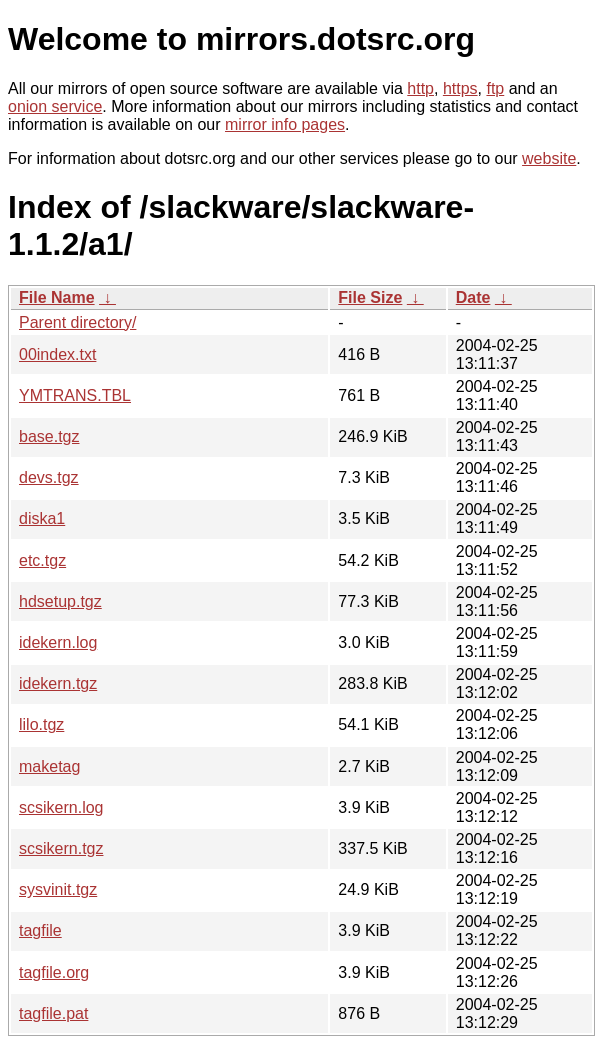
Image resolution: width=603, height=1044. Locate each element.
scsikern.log (61, 807)
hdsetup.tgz (60, 601)
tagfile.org (54, 972)
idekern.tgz (58, 683)
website (549, 158)
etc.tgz (42, 560)
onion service (55, 106)
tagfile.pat (53, 1013)
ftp (495, 88)
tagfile (40, 930)
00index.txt (57, 354)
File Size (370, 297)
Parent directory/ (77, 322)
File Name (57, 297)
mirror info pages (285, 124)
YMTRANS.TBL (75, 395)
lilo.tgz (41, 724)
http (420, 88)
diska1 (42, 518)
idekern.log (58, 642)
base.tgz (49, 436)
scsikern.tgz (61, 848)
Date (473, 297)
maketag (49, 766)
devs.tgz (49, 477)
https (460, 88)
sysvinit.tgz (58, 889)
